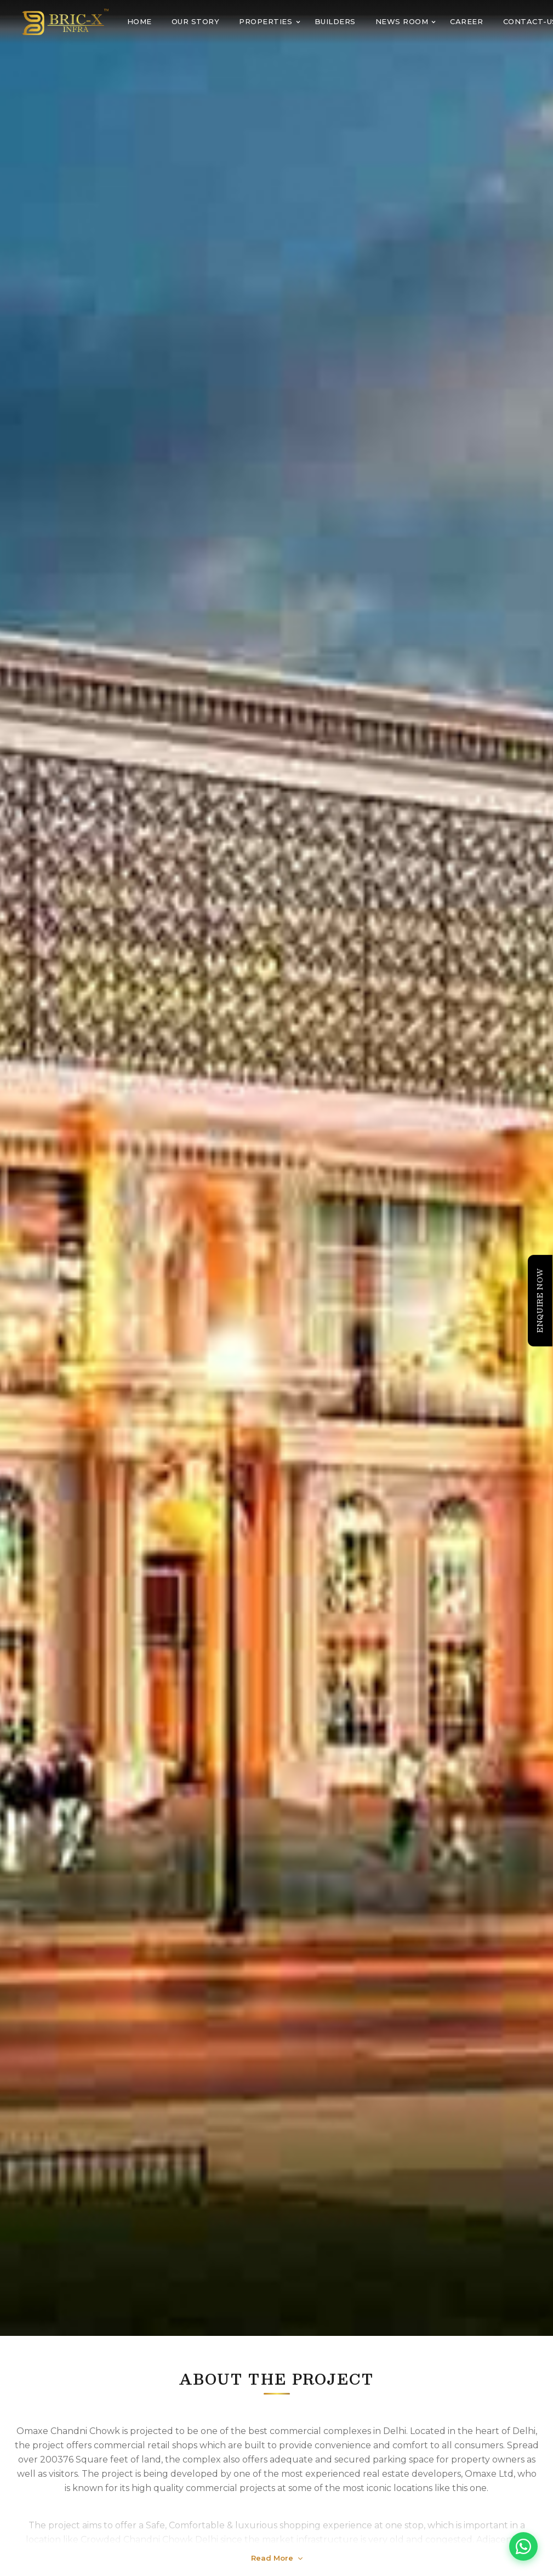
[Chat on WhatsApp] (523, 2546)
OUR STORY (196, 21)
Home (139, 21)
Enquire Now (540, 1300)
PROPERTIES (270, 21)
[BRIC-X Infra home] (65, 22)
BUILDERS (335, 21)
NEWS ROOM (406, 21)
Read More (277, 2558)
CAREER (466, 21)
